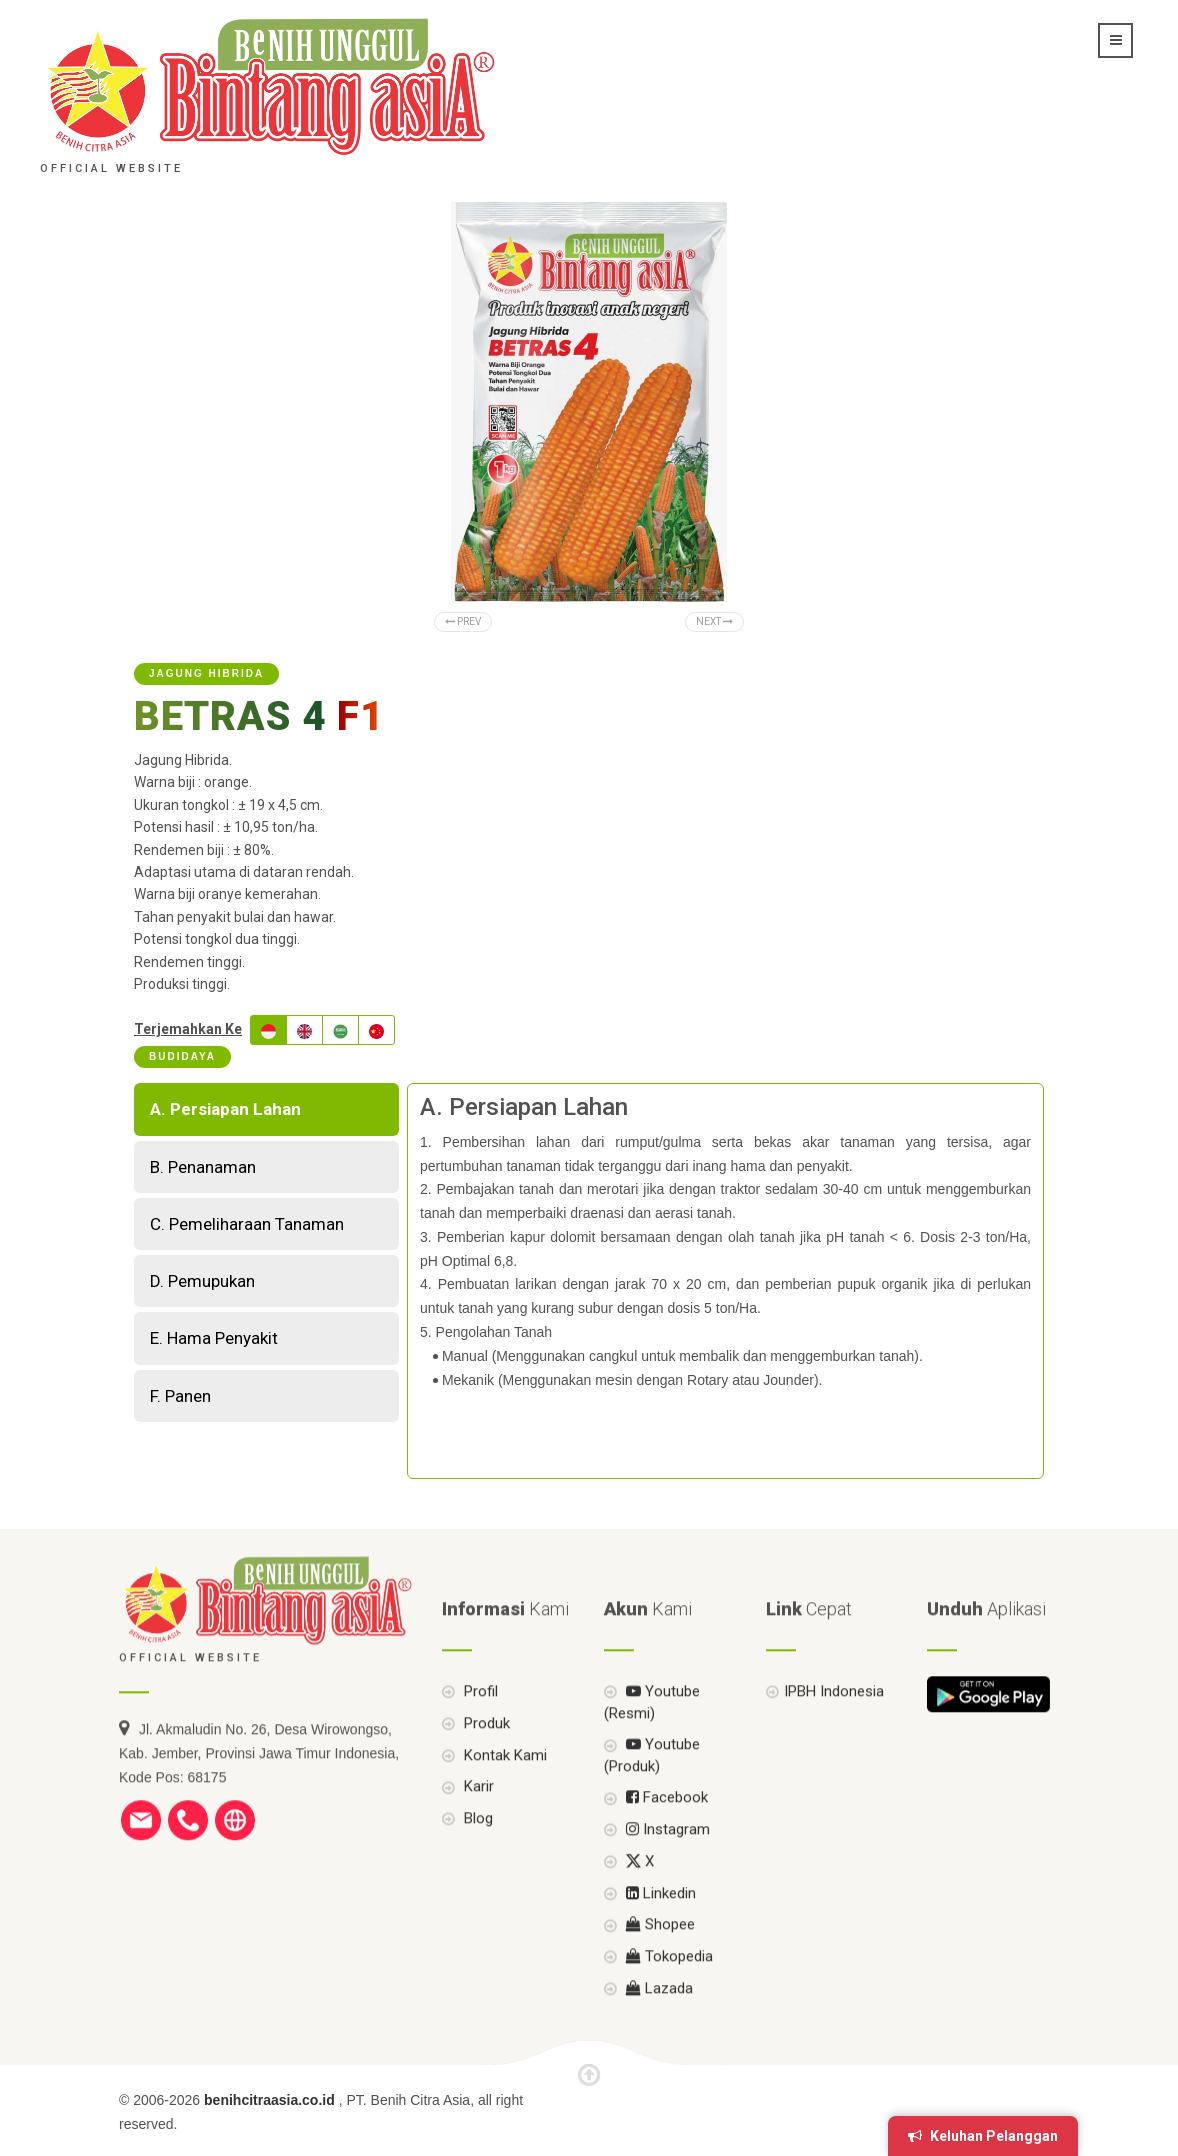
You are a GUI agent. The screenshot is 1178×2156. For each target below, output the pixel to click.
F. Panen (180, 1396)
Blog (476, 1853)
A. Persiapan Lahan (225, 1109)
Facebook (665, 1832)
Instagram (666, 1864)
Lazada (657, 2022)
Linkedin (659, 1927)
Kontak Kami (503, 1789)
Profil (479, 1726)
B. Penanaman (203, 1167)
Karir (477, 1821)
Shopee (658, 1959)
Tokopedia (667, 1991)
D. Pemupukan (202, 1281)
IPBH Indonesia (834, 1726)
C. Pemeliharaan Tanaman (247, 1224)
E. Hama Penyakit (214, 1338)
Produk (485, 1757)
